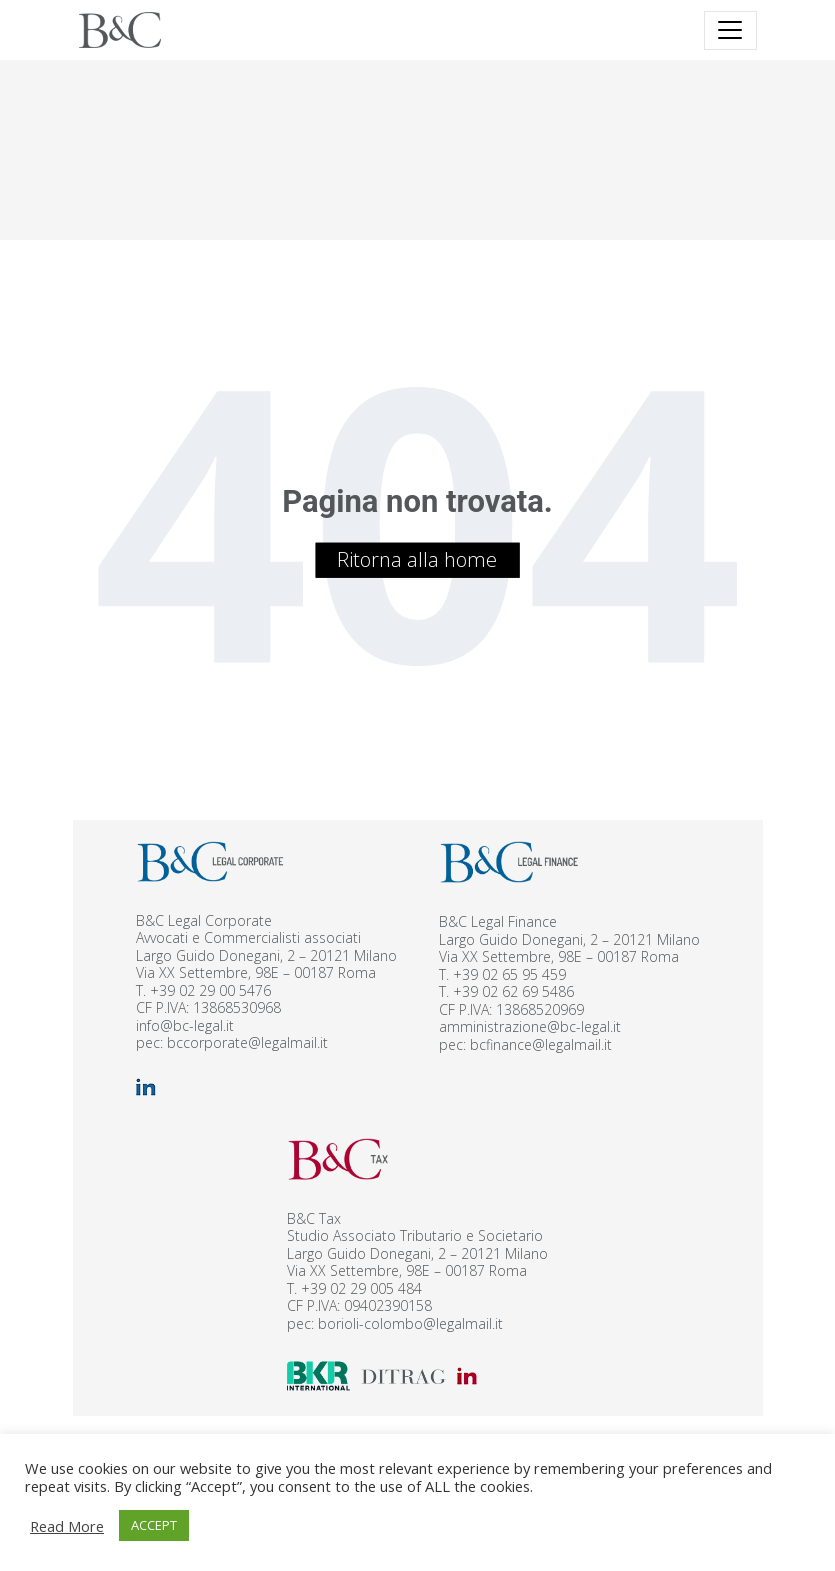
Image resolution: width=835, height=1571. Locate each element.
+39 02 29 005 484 (361, 1288)
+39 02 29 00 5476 (210, 990)
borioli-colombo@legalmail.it (410, 1323)
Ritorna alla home (417, 559)
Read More (67, 1526)
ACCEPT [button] (154, 1525)
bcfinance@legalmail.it (541, 1044)
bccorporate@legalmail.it (247, 1042)
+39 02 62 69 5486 (513, 991)
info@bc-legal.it (185, 1025)
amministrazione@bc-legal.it (530, 1026)
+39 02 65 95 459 (509, 974)
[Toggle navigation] (730, 30)
